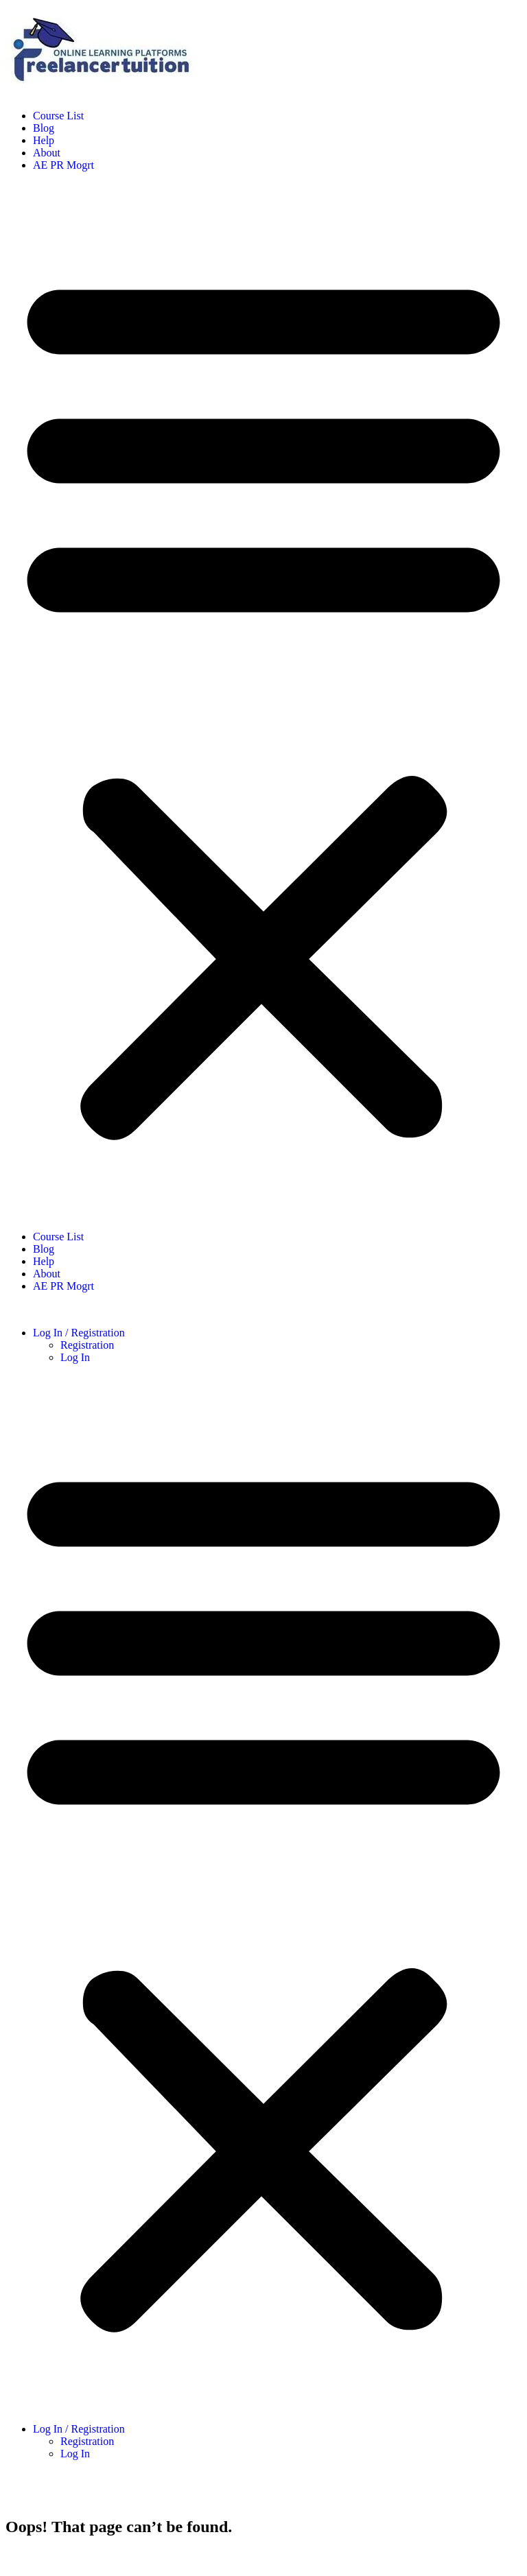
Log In (75, 1357)
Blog (43, 128)
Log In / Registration (79, 1332)
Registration (87, 1345)
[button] (263, 701)
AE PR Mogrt (63, 165)
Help (43, 140)
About (46, 152)
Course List (58, 115)
